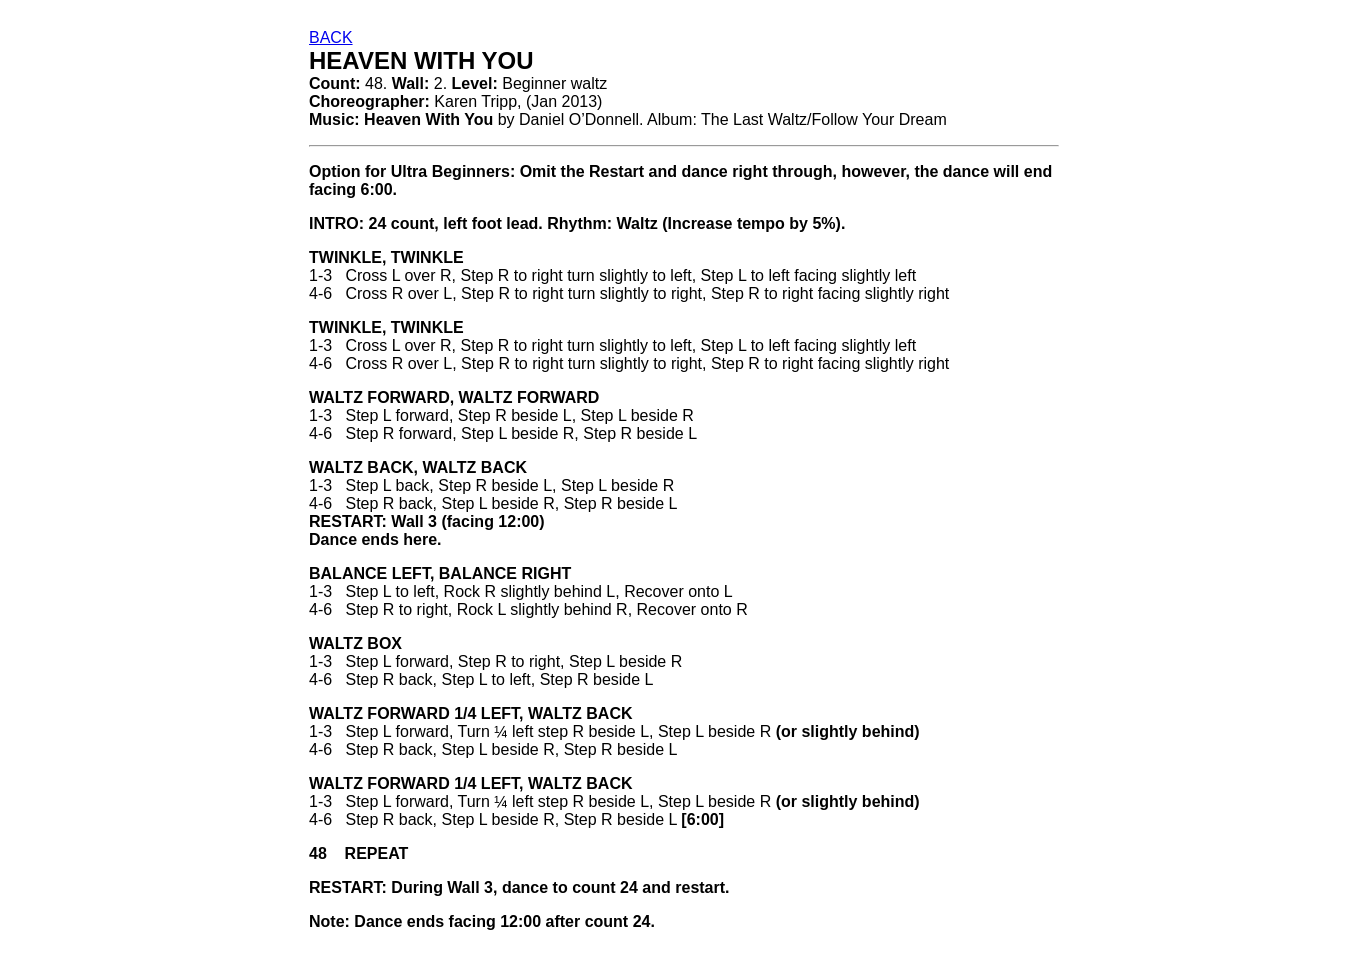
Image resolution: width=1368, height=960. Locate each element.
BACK (331, 37)
